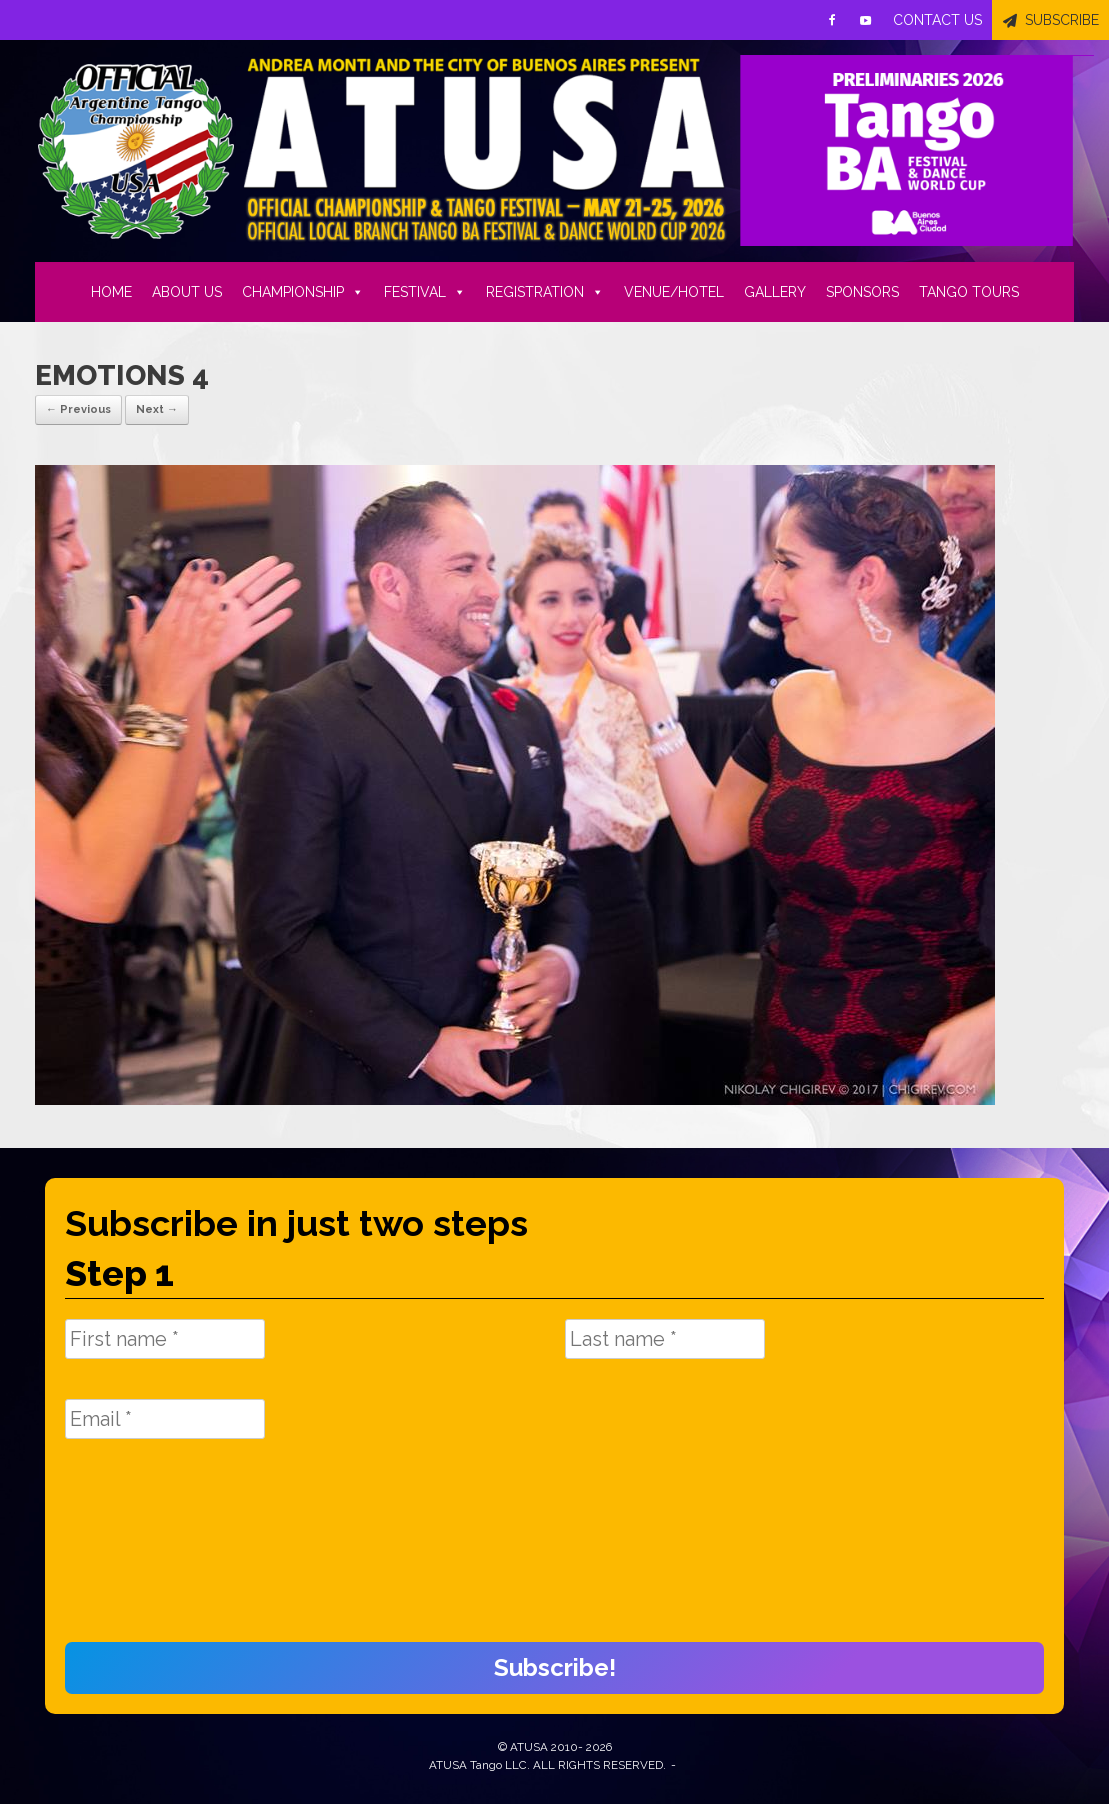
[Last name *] (665, 1339)
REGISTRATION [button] (545, 292)
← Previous (78, 409)
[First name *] (165, 1339)
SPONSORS (862, 292)
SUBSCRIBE (1062, 20)
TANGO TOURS (969, 292)
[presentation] (147, 1551)
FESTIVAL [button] (425, 292)
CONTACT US (937, 20)
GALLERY (775, 292)
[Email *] (165, 1419)
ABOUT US (187, 292)
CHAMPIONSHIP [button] (303, 292)
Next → (157, 409)
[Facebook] (832, 20)
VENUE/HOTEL (674, 292)
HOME (111, 292)
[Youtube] (866, 20)
